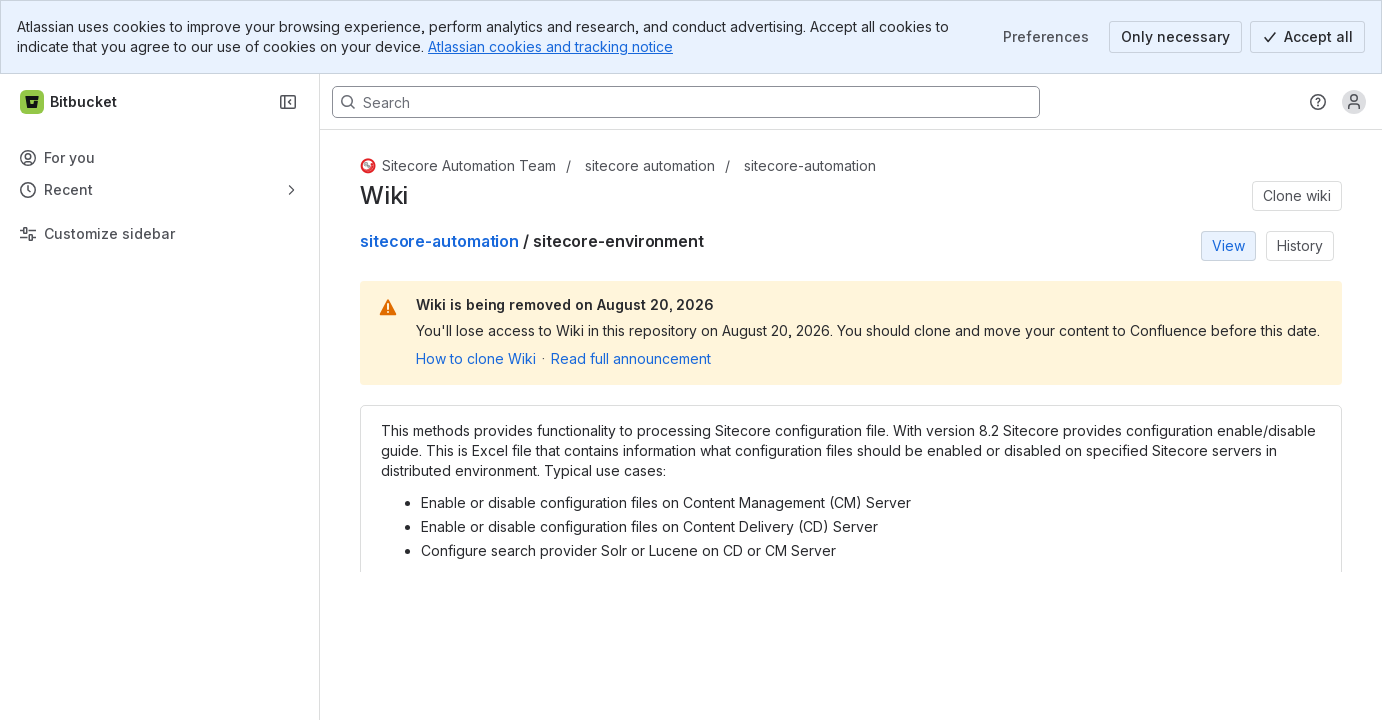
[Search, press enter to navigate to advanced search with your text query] (686, 102)
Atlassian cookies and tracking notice (550, 46)
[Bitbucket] (69, 102)
